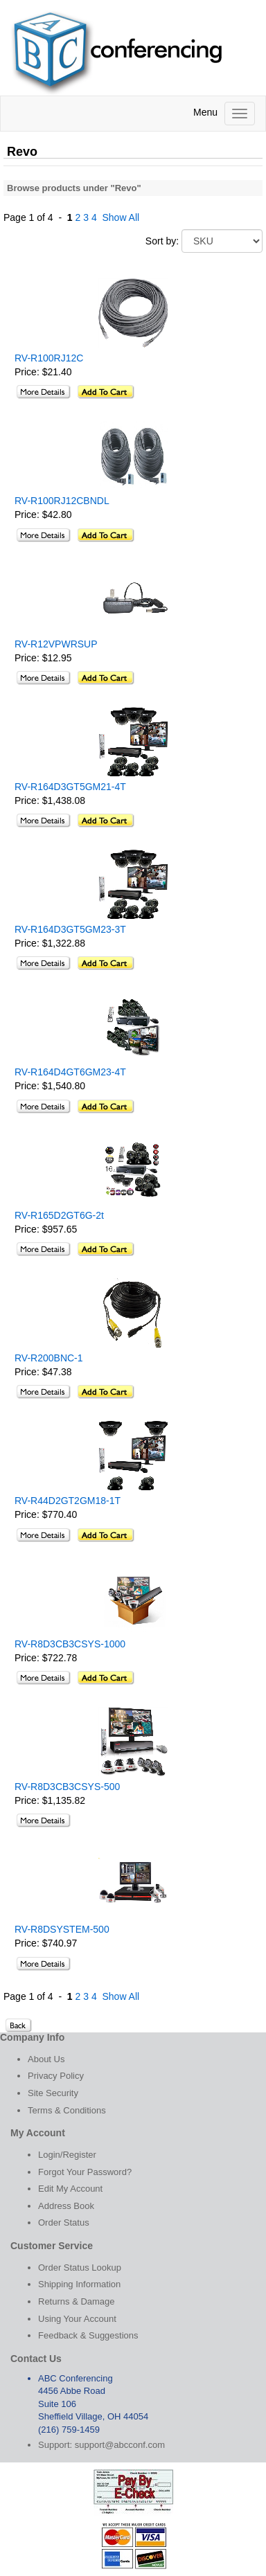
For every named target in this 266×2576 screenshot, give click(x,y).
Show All (120, 217)
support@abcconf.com (120, 2445)
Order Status (63, 2222)
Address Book (66, 2206)
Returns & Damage (76, 2301)
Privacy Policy (56, 2075)
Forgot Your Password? (85, 2172)
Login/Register (67, 2154)
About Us (46, 2059)
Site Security (53, 2093)
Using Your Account (77, 2319)
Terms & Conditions (67, 2110)
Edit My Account (70, 2188)
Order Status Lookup (79, 2267)
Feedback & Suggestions (88, 2335)
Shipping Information (79, 2284)
